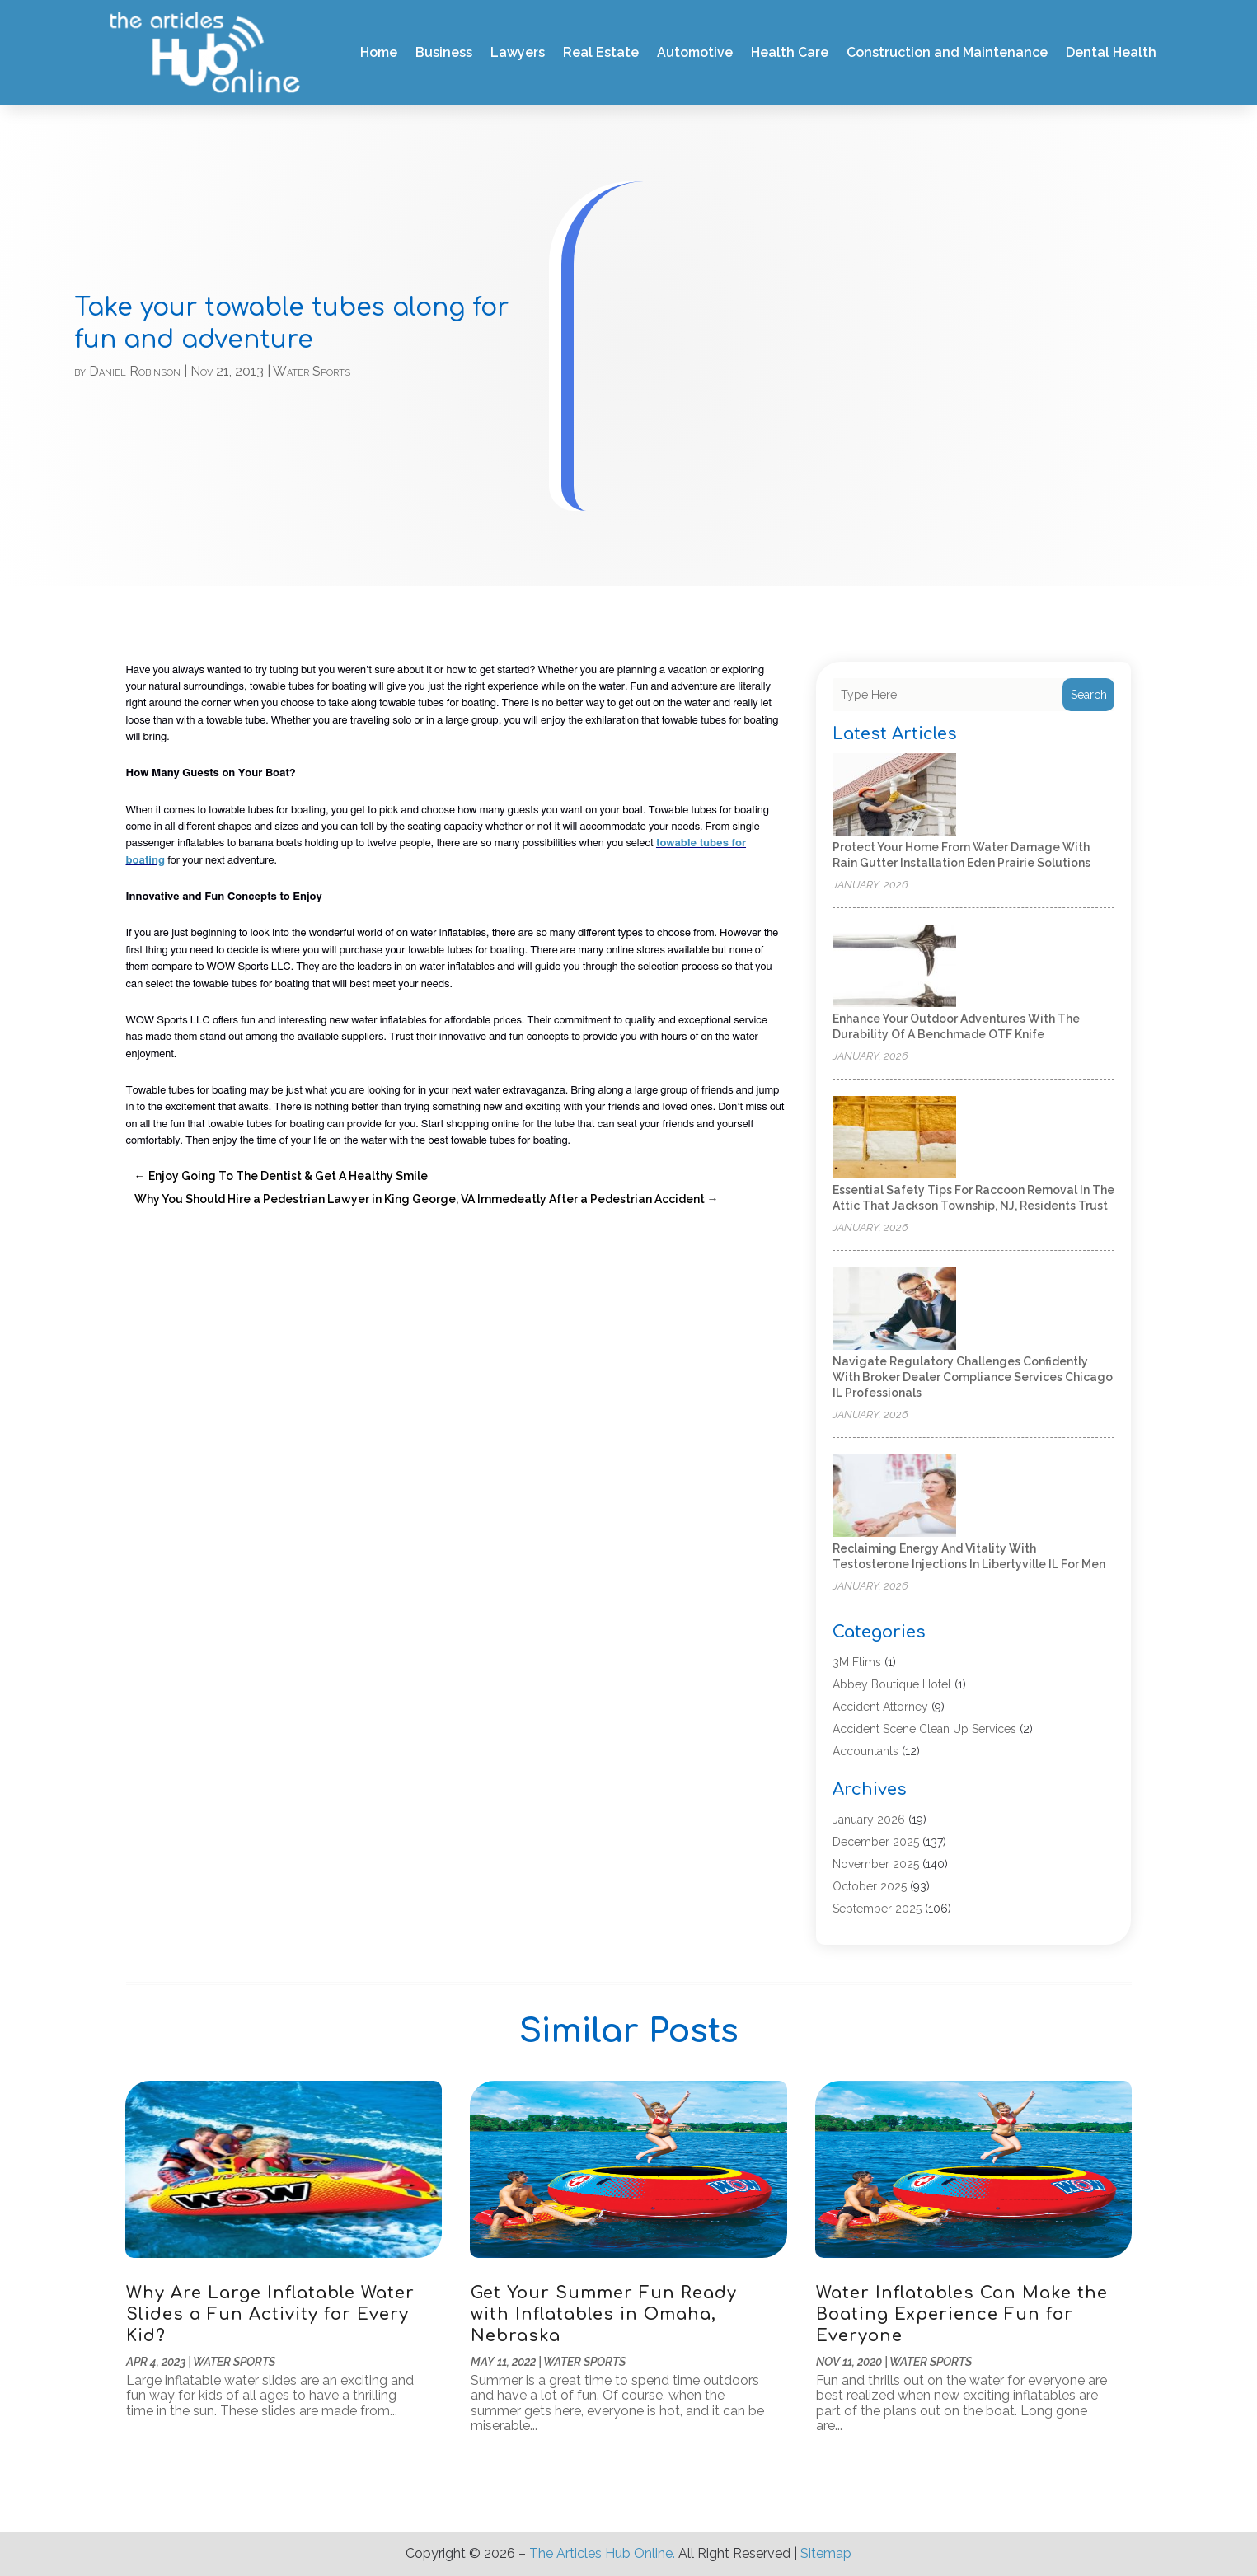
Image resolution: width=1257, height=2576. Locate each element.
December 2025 (876, 1841)
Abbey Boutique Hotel (892, 1684)
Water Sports (311, 371)
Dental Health (1111, 52)
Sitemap (825, 2553)
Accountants (865, 1751)
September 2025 (877, 1908)
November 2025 (876, 1864)
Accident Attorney (880, 1706)
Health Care (789, 52)
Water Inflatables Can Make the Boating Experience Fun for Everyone (962, 2314)
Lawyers (517, 52)
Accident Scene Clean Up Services (924, 1728)
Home (378, 52)
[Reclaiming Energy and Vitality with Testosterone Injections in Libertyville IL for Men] (894, 1496)
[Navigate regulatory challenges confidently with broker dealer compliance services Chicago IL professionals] (894, 1309)
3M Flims (857, 1662)
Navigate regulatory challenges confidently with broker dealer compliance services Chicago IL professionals (973, 1377)
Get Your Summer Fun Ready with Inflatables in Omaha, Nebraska (604, 2314)
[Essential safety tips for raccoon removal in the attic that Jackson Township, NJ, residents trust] (894, 1138)
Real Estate (601, 52)
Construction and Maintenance (947, 52)
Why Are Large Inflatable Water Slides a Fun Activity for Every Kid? (270, 2314)
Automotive (695, 52)
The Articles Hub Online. (602, 2553)
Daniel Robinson (135, 371)
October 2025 (870, 1886)
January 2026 (869, 1819)
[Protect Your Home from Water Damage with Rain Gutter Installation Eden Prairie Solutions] (894, 795)
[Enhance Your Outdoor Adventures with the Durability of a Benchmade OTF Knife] (894, 967)
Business (443, 52)
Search (1089, 694)
